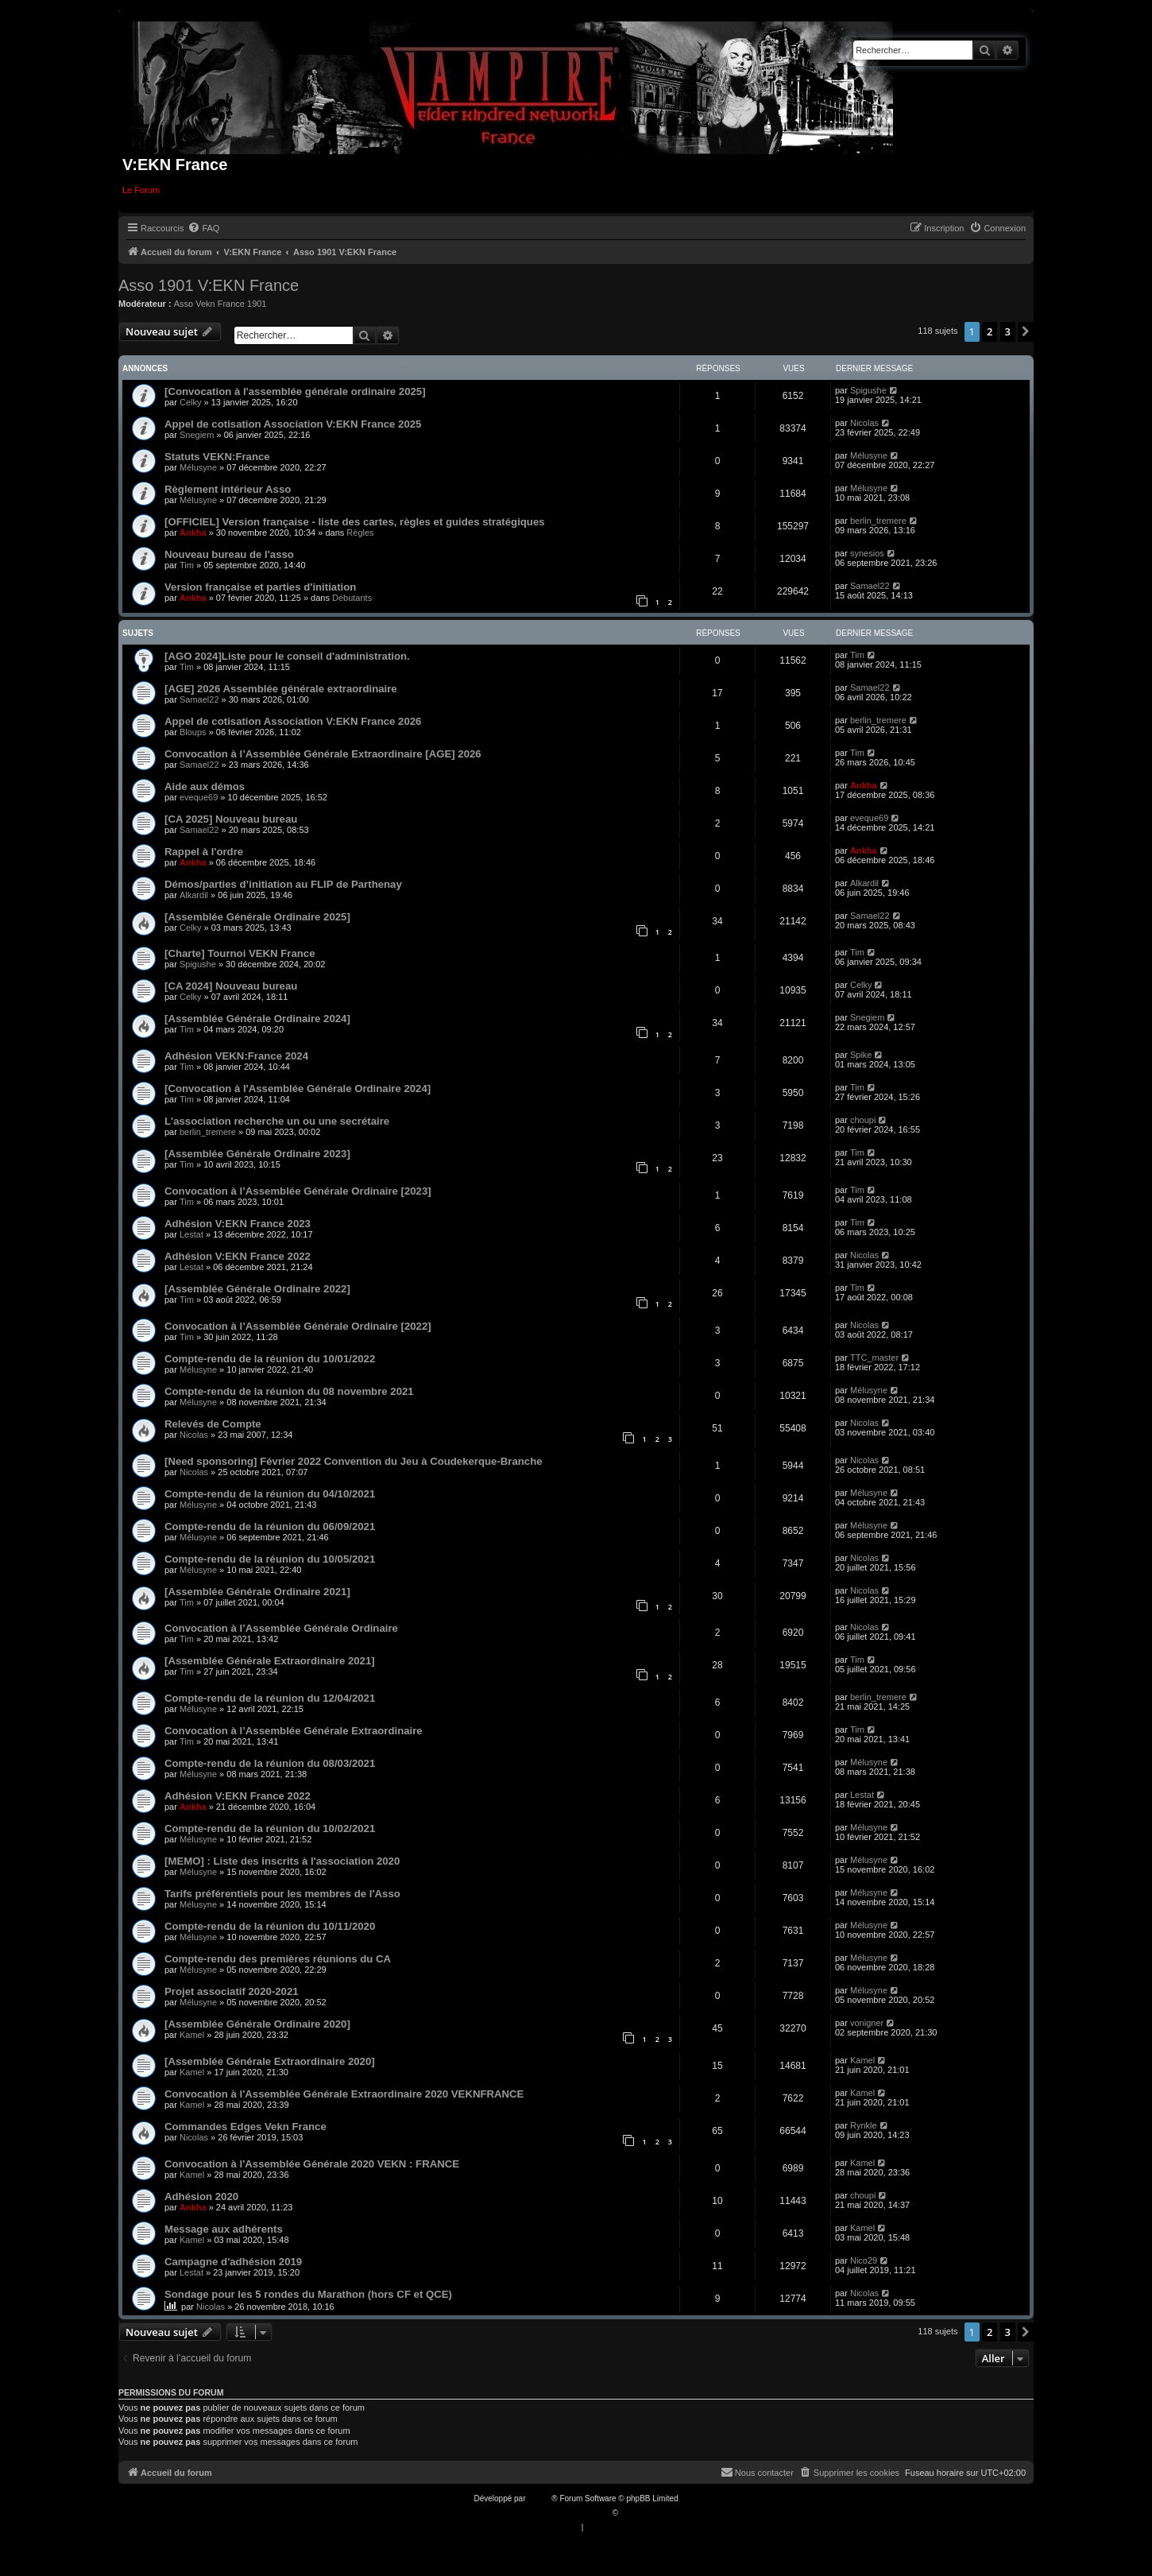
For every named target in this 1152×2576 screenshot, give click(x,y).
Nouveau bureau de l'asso (229, 554)
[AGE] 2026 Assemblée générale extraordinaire (280, 689)
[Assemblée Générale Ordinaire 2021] (257, 1592)
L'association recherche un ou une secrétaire (276, 1121)
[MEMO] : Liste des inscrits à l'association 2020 (282, 1861)
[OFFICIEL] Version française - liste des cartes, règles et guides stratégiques (354, 522)
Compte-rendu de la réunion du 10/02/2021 (269, 1828)
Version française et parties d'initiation (260, 587)
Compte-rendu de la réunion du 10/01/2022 (269, 1359)
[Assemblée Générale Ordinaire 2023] (257, 1154)
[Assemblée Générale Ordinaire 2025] (257, 917)
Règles (359, 532)
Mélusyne (198, 467)
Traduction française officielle (559, 2512)
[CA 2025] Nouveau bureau (230, 819)
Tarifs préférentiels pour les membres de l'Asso (282, 1894)
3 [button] (1008, 331)
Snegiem (197, 435)
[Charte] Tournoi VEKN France (239, 953)
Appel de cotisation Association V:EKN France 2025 (292, 424)
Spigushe (868, 390)
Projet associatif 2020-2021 (231, 1991)
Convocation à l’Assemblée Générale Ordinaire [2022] (297, 1326)
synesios (867, 553)
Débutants (352, 597)
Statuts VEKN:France (217, 457)
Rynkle (863, 2125)
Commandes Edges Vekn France (245, 2126)
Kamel (192, 2034)
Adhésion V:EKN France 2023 (237, 1224)
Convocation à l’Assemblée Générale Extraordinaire (293, 1731)
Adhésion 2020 (201, 2196)
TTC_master (874, 1357)
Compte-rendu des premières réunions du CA (277, 1959)
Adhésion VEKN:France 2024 (236, 1056)
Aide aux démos (204, 786)
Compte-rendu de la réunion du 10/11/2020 (269, 1926)
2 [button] (989, 331)
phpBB (539, 2498)
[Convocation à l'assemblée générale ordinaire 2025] (295, 391)
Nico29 (863, 2260)
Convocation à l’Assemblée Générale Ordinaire (281, 1628)
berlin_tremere (878, 520)
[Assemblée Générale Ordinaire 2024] (257, 1019)
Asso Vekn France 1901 (220, 303)
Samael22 (870, 586)
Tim (187, 565)
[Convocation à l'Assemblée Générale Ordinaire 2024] (297, 1088)
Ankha (193, 532)
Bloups (193, 732)
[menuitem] (203, 228)
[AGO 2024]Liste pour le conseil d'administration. (287, 656)
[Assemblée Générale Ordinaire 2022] (257, 1289)
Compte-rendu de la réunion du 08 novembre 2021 (289, 1391)
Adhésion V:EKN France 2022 (237, 1256)
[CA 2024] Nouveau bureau (230, 986)
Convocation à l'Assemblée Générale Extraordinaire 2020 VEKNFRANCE (344, 2094)
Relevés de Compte (212, 1424)
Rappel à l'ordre (203, 852)
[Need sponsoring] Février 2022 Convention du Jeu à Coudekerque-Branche (353, 1461)
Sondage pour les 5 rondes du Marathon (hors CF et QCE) (308, 2294)
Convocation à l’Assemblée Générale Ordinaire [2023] (297, 1191)
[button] (1026, 331)
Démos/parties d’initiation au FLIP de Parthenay (283, 884)
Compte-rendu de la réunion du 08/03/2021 (269, 1763)
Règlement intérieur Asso (227, 489)
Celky (191, 402)
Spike (861, 1054)
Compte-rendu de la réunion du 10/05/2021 (269, 1559)
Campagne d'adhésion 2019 (233, 2262)
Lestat (191, 1234)
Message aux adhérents (223, 2229)
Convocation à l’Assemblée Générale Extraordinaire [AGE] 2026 (322, 754)
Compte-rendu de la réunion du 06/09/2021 (269, 1526)
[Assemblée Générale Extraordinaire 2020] (269, 2061)
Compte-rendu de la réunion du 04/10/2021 (269, 1494)
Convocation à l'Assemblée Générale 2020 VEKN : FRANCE (311, 2164)
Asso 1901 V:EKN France (208, 285)
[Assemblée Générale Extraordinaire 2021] (269, 1661)
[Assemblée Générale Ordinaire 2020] (257, 2024)
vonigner (866, 2023)
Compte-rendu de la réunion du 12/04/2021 (269, 1698)
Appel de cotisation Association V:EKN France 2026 (292, 721)
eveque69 (199, 797)
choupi (863, 1120)
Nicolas (864, 423)
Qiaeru (632, 2512)
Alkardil (194, 895)
